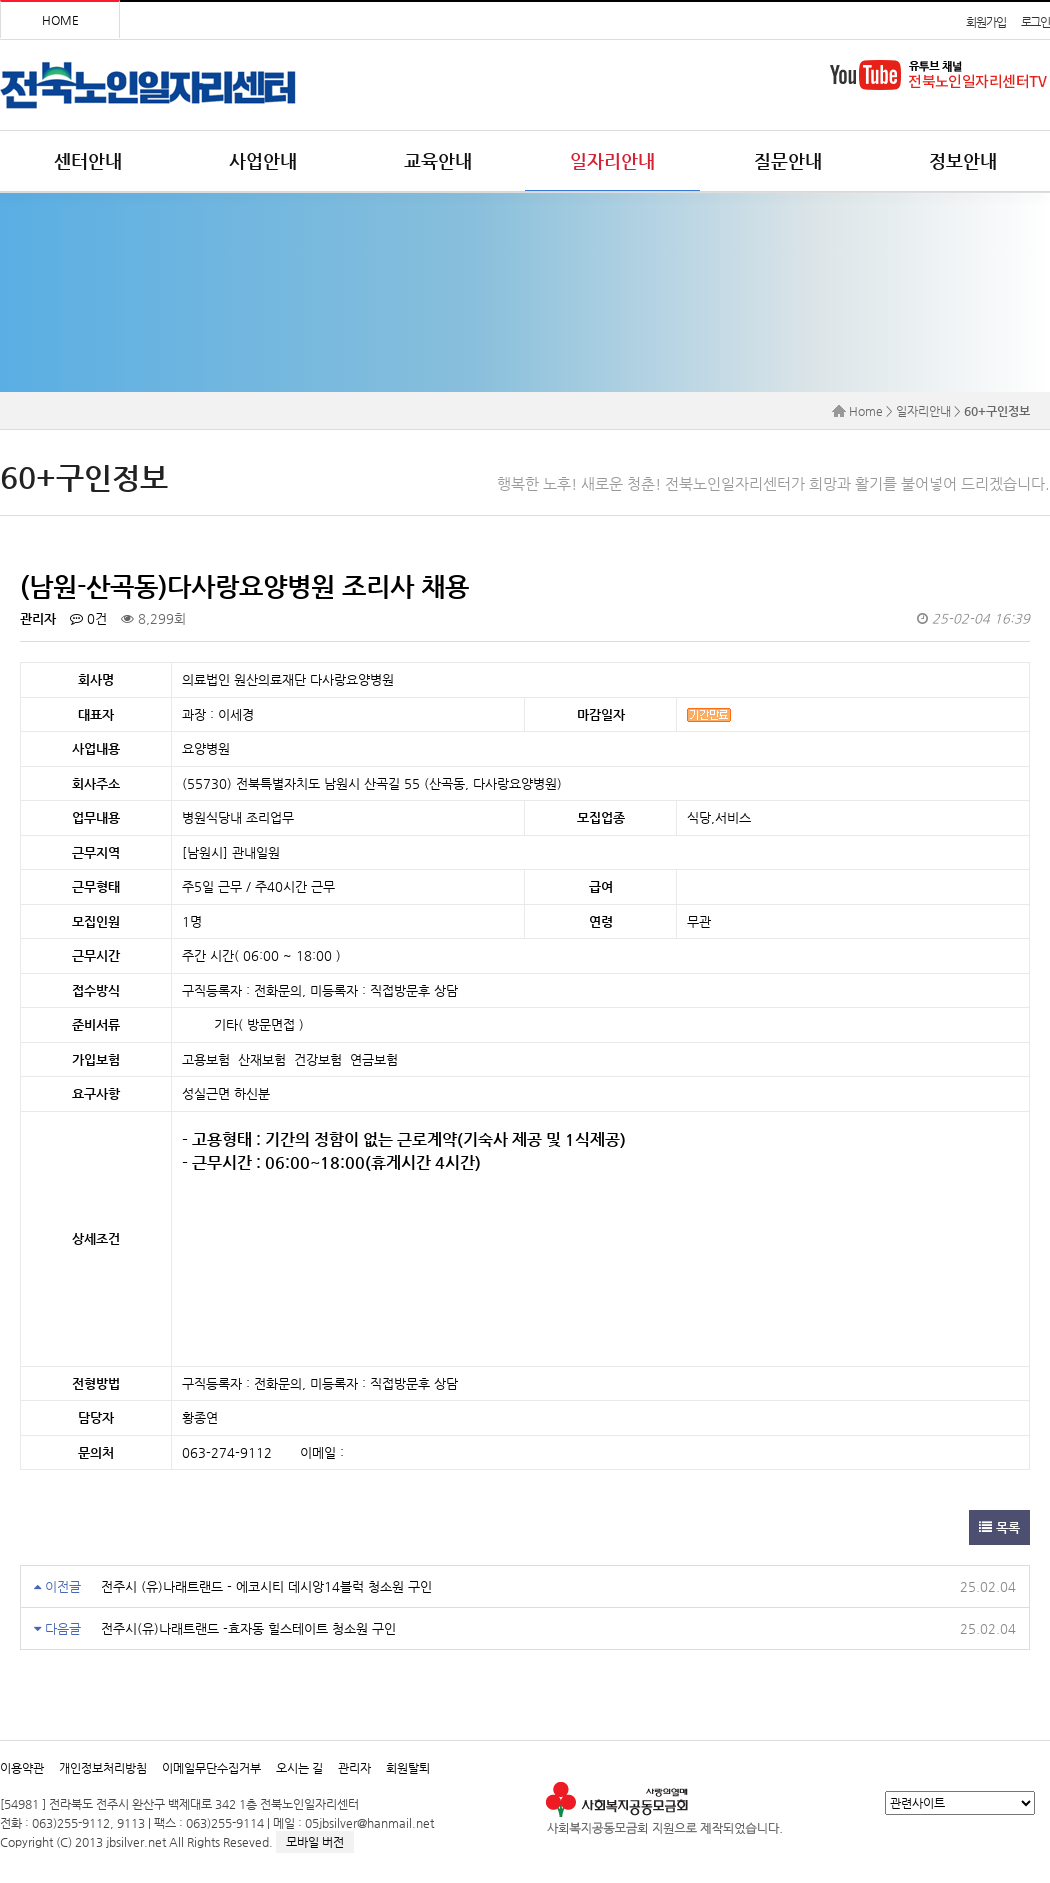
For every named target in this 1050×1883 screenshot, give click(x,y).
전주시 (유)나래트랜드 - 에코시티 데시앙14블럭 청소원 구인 (266, 1586)
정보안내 (963, 160)
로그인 (1035, 22)
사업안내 (263, 160)
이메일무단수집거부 (211, 1768)
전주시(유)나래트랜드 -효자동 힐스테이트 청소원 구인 (248, 1628)
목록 (999, 1527)
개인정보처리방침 (103, 1768)
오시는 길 (299, 1768)
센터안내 (88, 160)
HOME (60, 20)
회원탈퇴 (408, 1768)
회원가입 (985, 22)
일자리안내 (612, 160)
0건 (88, 618)
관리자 (354, 1768)
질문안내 (788, 160)
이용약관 (22, 1768)
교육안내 (438, 160)
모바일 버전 (315, 1842)
